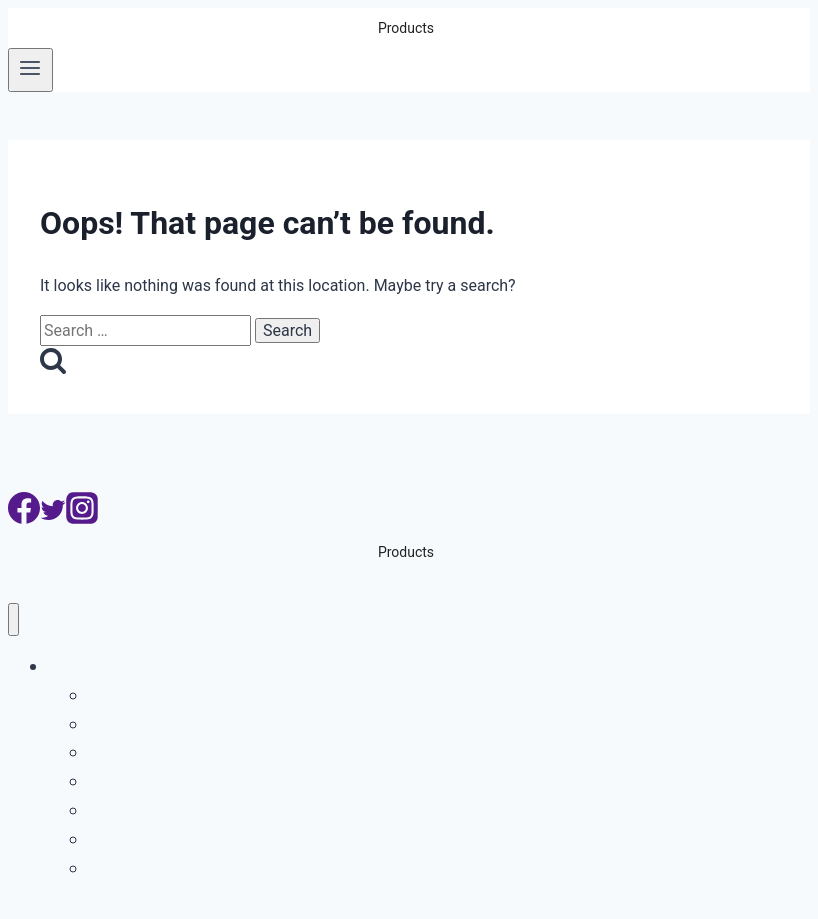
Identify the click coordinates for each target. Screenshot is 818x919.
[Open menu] (30, 70)
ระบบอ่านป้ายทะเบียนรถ (183, 694)
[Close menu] (13, 619)
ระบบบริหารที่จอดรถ (169, 723)
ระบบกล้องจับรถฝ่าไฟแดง (189, 780)
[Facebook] (24, 518)
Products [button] (406, 28)
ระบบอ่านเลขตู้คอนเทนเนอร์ (198, 751)
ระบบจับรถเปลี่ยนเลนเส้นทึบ (196, 809)
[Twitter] (53, 518)
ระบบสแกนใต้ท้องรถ (169, 867)
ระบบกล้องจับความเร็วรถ (186, 838)
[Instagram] (82, 518)
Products (84, 665)
